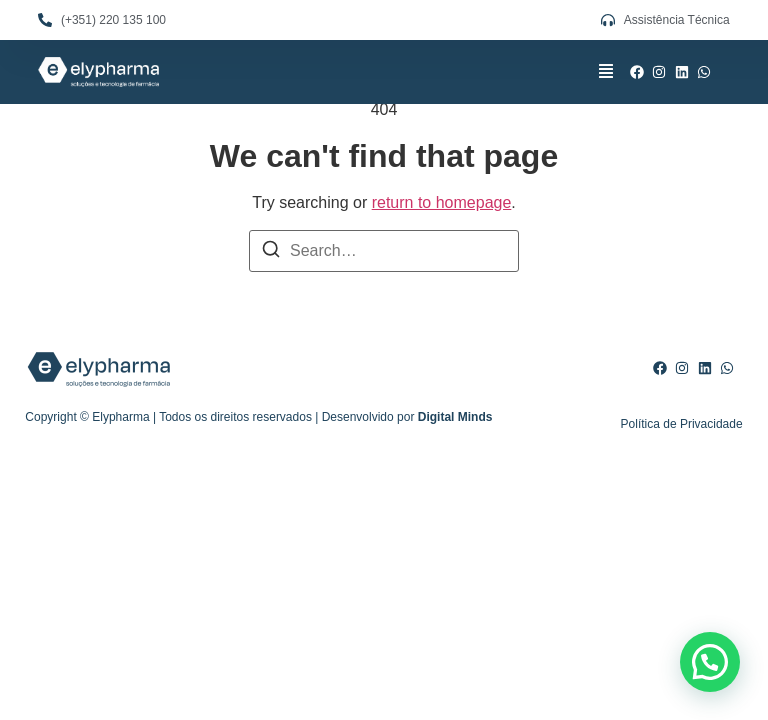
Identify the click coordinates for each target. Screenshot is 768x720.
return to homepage (442, 202)
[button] (605, 72)
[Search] (271, 252)
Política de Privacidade (682, 424)
